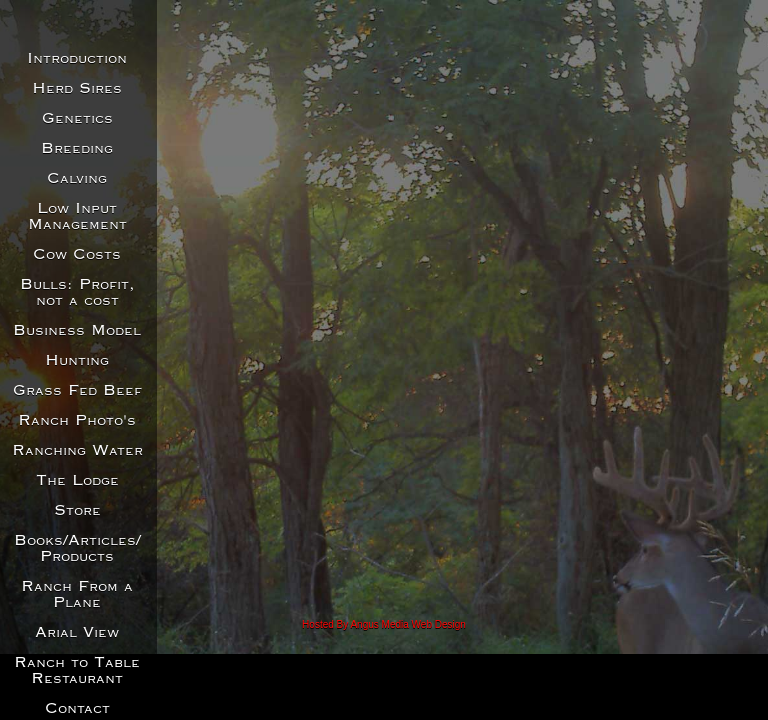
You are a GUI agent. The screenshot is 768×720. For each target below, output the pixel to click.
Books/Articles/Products (77, 549)
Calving (77, 179)
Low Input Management (77, 217)
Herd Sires (77, 89)
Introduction (77, 59)
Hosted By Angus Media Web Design (384, 624)
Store (77, 511)
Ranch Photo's (77, 421)
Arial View (77, 633)
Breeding (77, 149)
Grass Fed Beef (77, 391)
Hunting (77, 361)
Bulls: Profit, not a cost (77, 293)
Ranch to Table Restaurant (77, 671)
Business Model (77, 331)
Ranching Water (77, 451)
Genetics (77, 119)
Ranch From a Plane (77, 595)
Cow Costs (77, 255)
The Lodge (77, 481)
